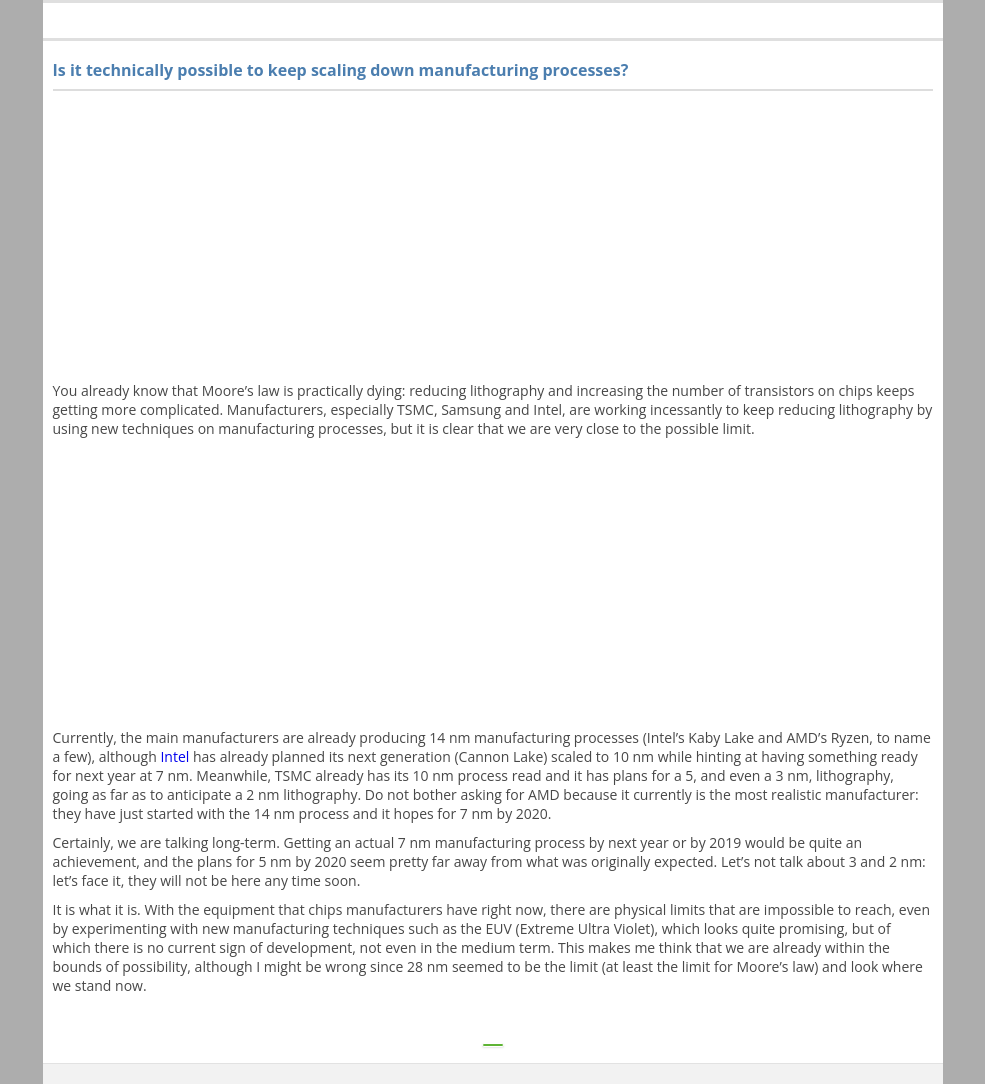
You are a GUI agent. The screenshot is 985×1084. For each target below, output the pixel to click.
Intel (174, 756)
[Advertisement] (493, 241)
